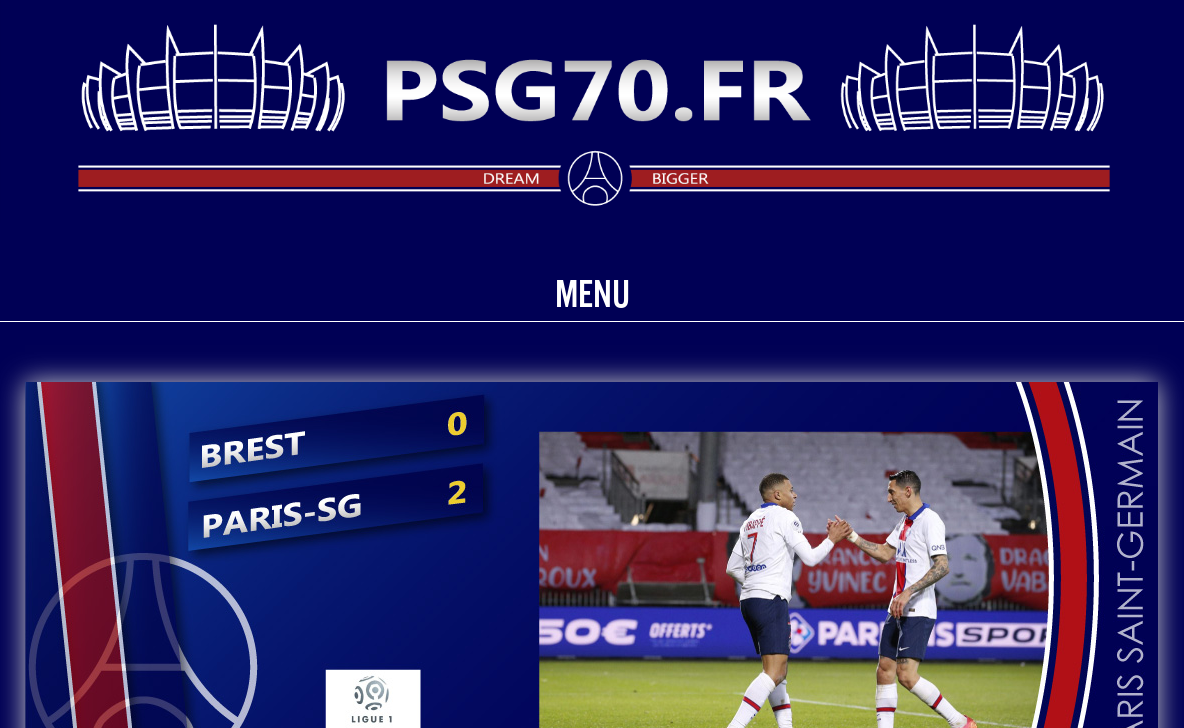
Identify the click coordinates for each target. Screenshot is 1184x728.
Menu (592, 293)
